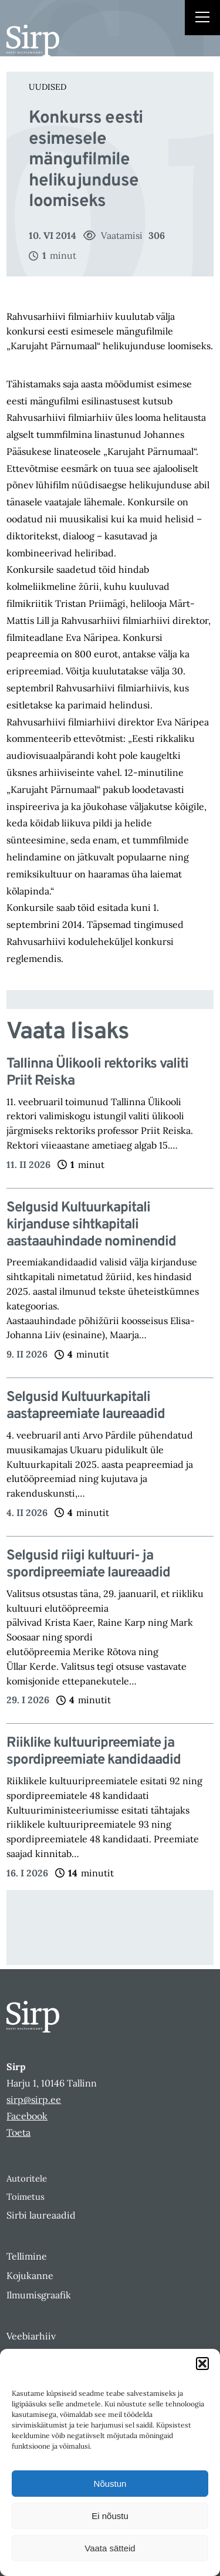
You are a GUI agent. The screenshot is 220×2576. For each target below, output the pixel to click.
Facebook (27, 2116)
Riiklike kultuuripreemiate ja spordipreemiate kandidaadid (93, 1752)
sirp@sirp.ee (33, 2099)
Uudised (47, 87)
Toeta (18, 2132)
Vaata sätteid (109, 2548)
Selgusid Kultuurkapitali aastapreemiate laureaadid (85, 1406)
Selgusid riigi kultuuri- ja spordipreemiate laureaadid (89, 1565)
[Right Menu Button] (202, 18)
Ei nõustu (110, 2516)
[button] (202, 2363)
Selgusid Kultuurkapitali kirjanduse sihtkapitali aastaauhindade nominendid (91, 1225)
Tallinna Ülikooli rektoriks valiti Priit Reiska (97, 1073)
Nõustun (110, 2484)
